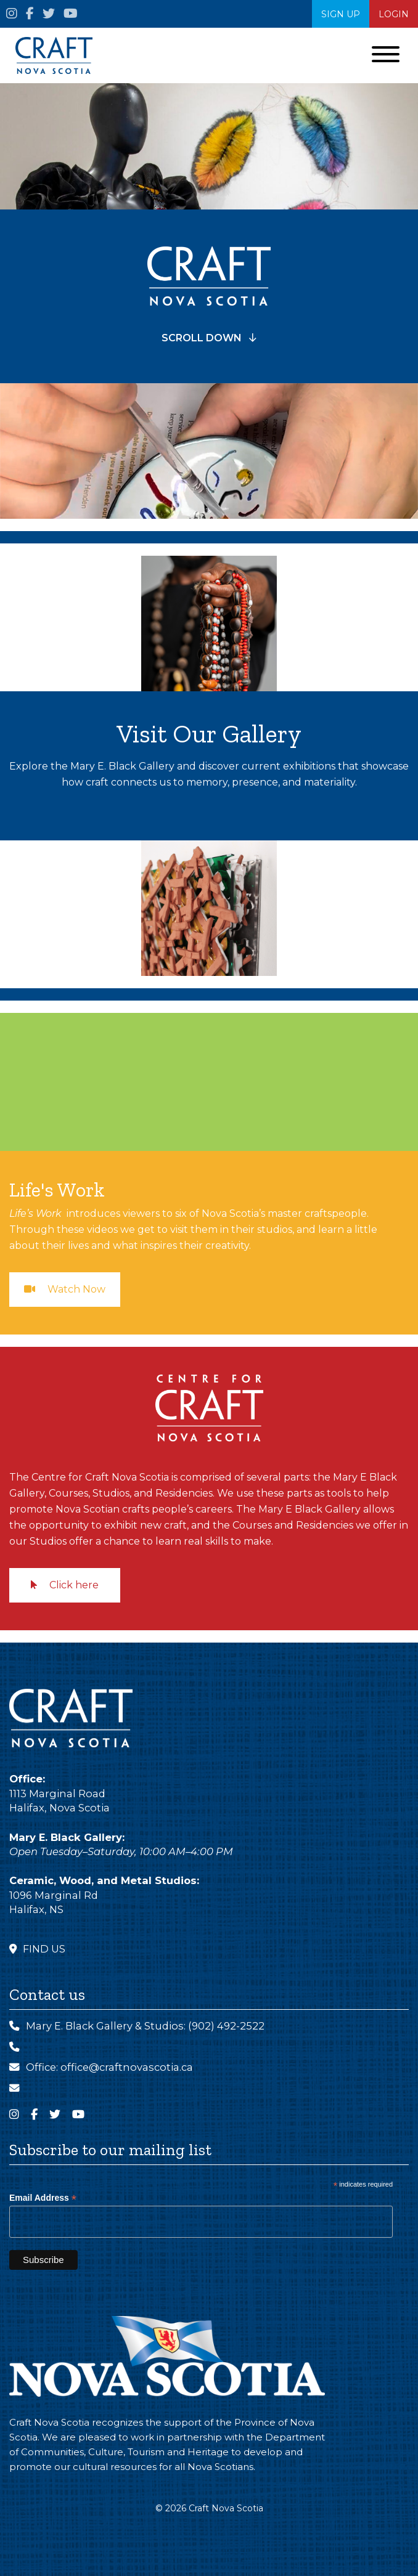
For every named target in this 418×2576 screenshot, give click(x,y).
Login (394, 14)
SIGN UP (340, 14)
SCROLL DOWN (209, 338)
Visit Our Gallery (209, 733)
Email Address (42, 2198)
